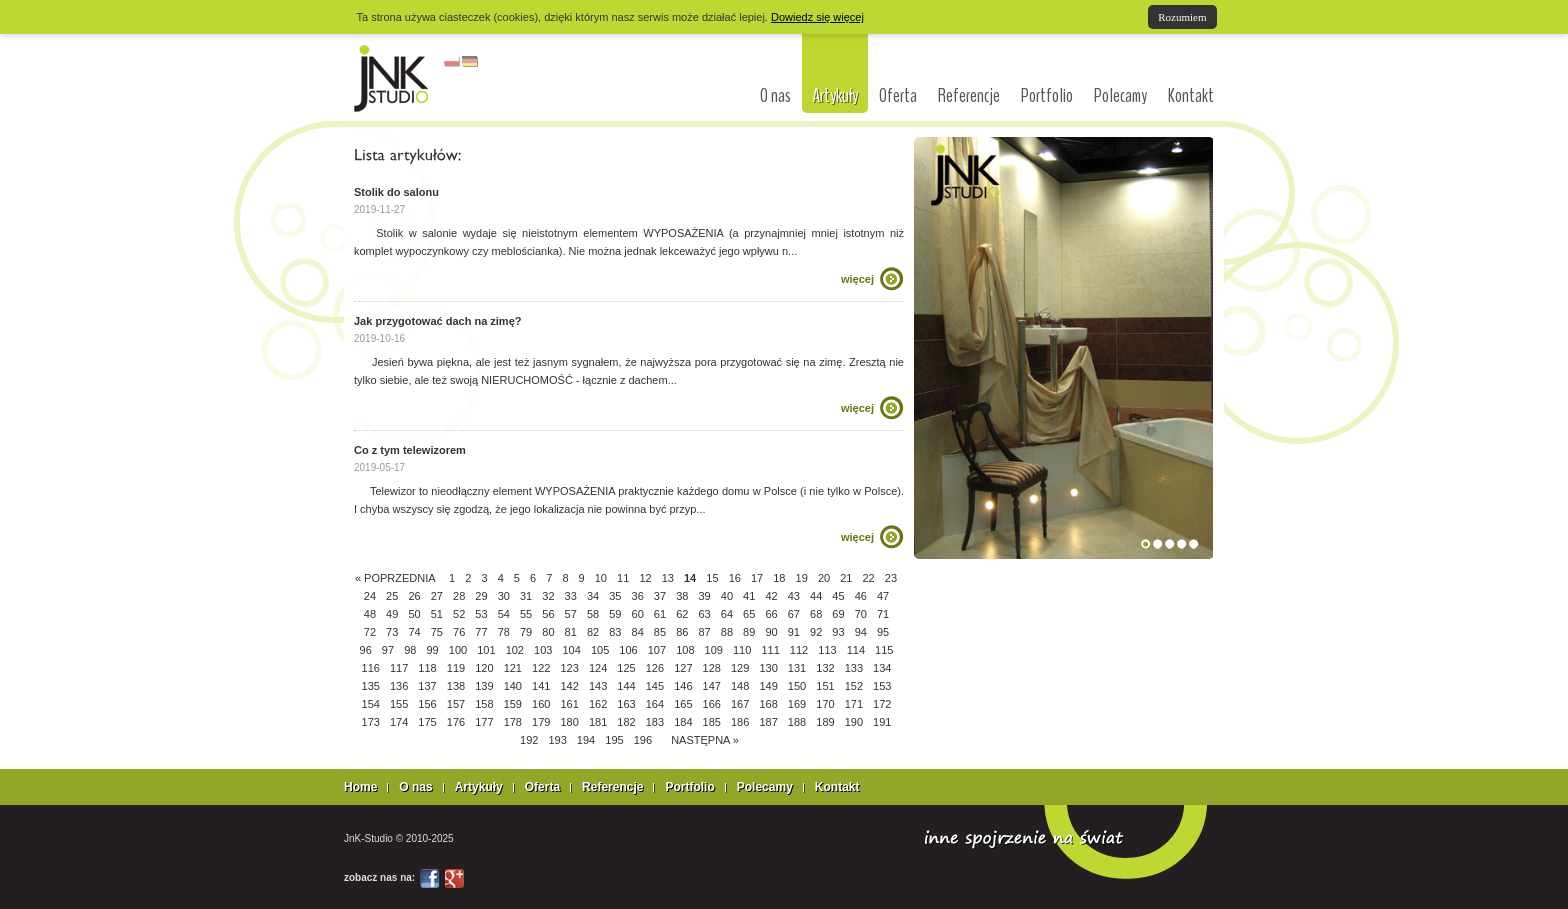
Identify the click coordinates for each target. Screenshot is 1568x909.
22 (869, 578)
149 (768, 686)
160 (541, 704)
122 (541, 668)
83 (615, 632)
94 (861, 632)
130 (768, 668)
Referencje (969, 96)
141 (541, 686)
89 (749, 632)
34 (593, 596)
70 (861, 614)
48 (370, 614)
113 (827, 650)
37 (660, 596)
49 (392, 614)
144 (626, 686)
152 (854, 686)
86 (682, 632)
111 (770, 650)
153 (882, 686)
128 (712, 668)
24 (370, 596)
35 (615, 596)
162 (598, 704)
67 (794, 614)
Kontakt (1191, 96)
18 (779, 578)
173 (371, 722)
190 (854, 722)
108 (685, 650)
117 (399, 668)
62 (682, 614)
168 (768, 704)
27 (437, 596)
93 (838, 632)
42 (771, 596)
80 (548, 632)
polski (452, 61)
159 (513, 704)
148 (740, 686)
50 (414, 614)
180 (569, 722)
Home (360, 787)
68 (816, 614)
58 (593, 614)
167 (740, 704)
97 (388, 650)
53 (481, 614)
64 (727, 614)
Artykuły (835, 95)
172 (882, 704)
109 (714, 650)
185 (712, 722)
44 (816, 596)
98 (410, 650)
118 (427, 668)
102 (515, 650)
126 (655, 668)
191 (882, 722)
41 (749, 596)
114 (856, 650)
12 (645, 578)
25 (392, 596)
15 (712, 578)
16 (735, 578)
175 (427, 722)
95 (883, 632)
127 (683, 668)
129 (740, 668)
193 (557, 740)
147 (712, 686)
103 (543, 650)
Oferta (898, 96)
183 (655, 722)
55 (526, 614)
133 (854, 668)
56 (548, 614)
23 (891, 578)
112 (799, 650)
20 (824, 578)
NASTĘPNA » (705, 740)
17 (757, 578)
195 (614, 740)
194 (586, 740)
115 (884, 650)
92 (816, 632)
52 (459, 614)
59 (615, 614)
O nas (775, 96)
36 (638, 596)
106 (628, 650)
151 (825, 686)
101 (486, 650)
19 (802, 578)
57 (571, 614)
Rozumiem (1182, 17)
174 (399, 722)
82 (593, 632)
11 (623, 578)
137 (427, 686)
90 (771, 632)
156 (427, 704)
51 (437, 614)
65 (749, 614)
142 (569, 686)
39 (704, 596)
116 (371, 668)
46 (861, 596)
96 (366, 650)
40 (727, 596)
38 (682, 596)
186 (740, 722)
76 (459, 632)
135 (371, 686)
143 (598, 686)
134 (882, 668)
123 (569, 668)
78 (504, 632)
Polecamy (1120, 96)
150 (797, 686)
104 (571, 650)
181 (598, 722)
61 (660, 614)
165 (683, 704)
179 (541, 722)
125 (626, 668)
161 (569, 704)
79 (526, 632)
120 (484, 668)
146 (683, 686)
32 (548, 596)
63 (704, 614)
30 (504, 596)
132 (825, 668)
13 (668, 578)
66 (771, 614)
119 (456, 668)
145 (655, 686)
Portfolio (1047, 96)
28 (459, 596)
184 (683, 722)
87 (704, 632)
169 (797, 704)
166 (712, 704)
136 (399, 686)
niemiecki (470, 61)
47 (883, 596)
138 (456, 686)
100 (458, 650)
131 (797, 668)
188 (797, 722)
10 (601, 578)
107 (657, 650)
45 (838, 596)
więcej (857, 279)
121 (513, 668)
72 (370, 632)
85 (660, 632)
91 (794, 632)
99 (432, 650)
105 (600, 650)
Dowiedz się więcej (817, 17)
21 (846, 578)
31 (526, 596)
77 (481, 632)
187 (768, 722)
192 (529, 740)
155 (399, 704)
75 (437, 632)
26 (414, 596)
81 (571, 632)
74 (414, 632)
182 (626, 722)
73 (392, 632)
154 (371, 704)
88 (727, 632)
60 (638, 614)
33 (571, 596)
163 (626, 704)
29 (481, 596)
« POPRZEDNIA (395, 578)
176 (456, 722)
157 (456, 704)
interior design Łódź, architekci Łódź (391, 78)
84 (638, 632)
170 (825, 704)
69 (838, 614)
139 (484, 686)
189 (825, 722)
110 (742, 650)
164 (655, 704)
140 (513, 686)
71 (883, 614)
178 (513, 722)
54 (504, 614)
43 (794, 596)
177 (484, 722)
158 (484, 704)
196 (643, 740)
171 (854, 704)
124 (598, 668)
